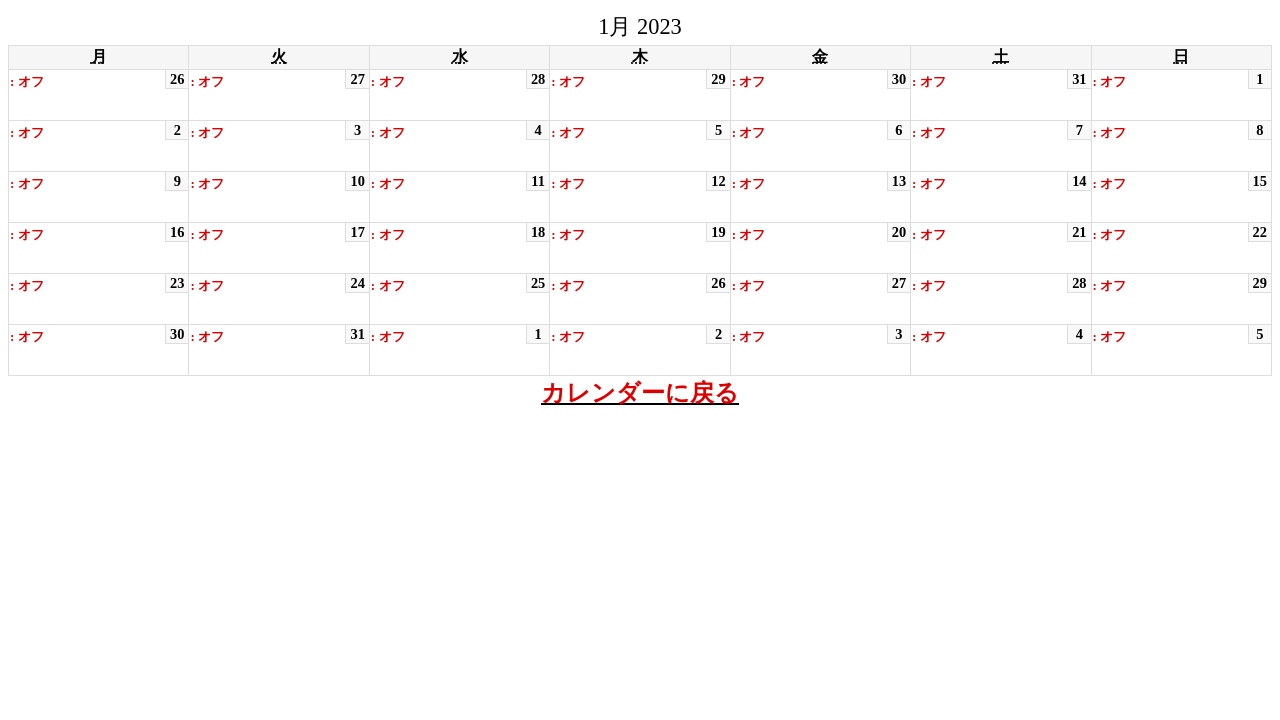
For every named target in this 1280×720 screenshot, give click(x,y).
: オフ (27, 81)
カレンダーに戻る (640, 393)
